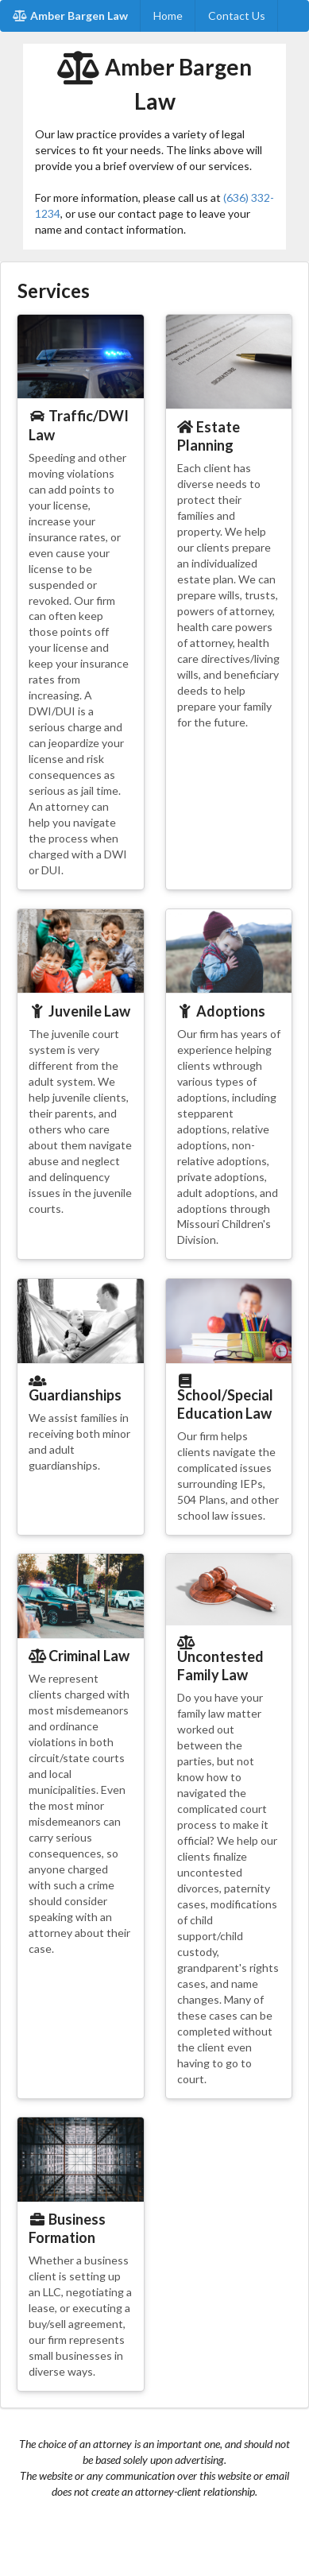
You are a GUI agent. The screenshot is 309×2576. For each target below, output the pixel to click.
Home (168, 15)
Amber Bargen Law (70, 15)
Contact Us (236, 15)
